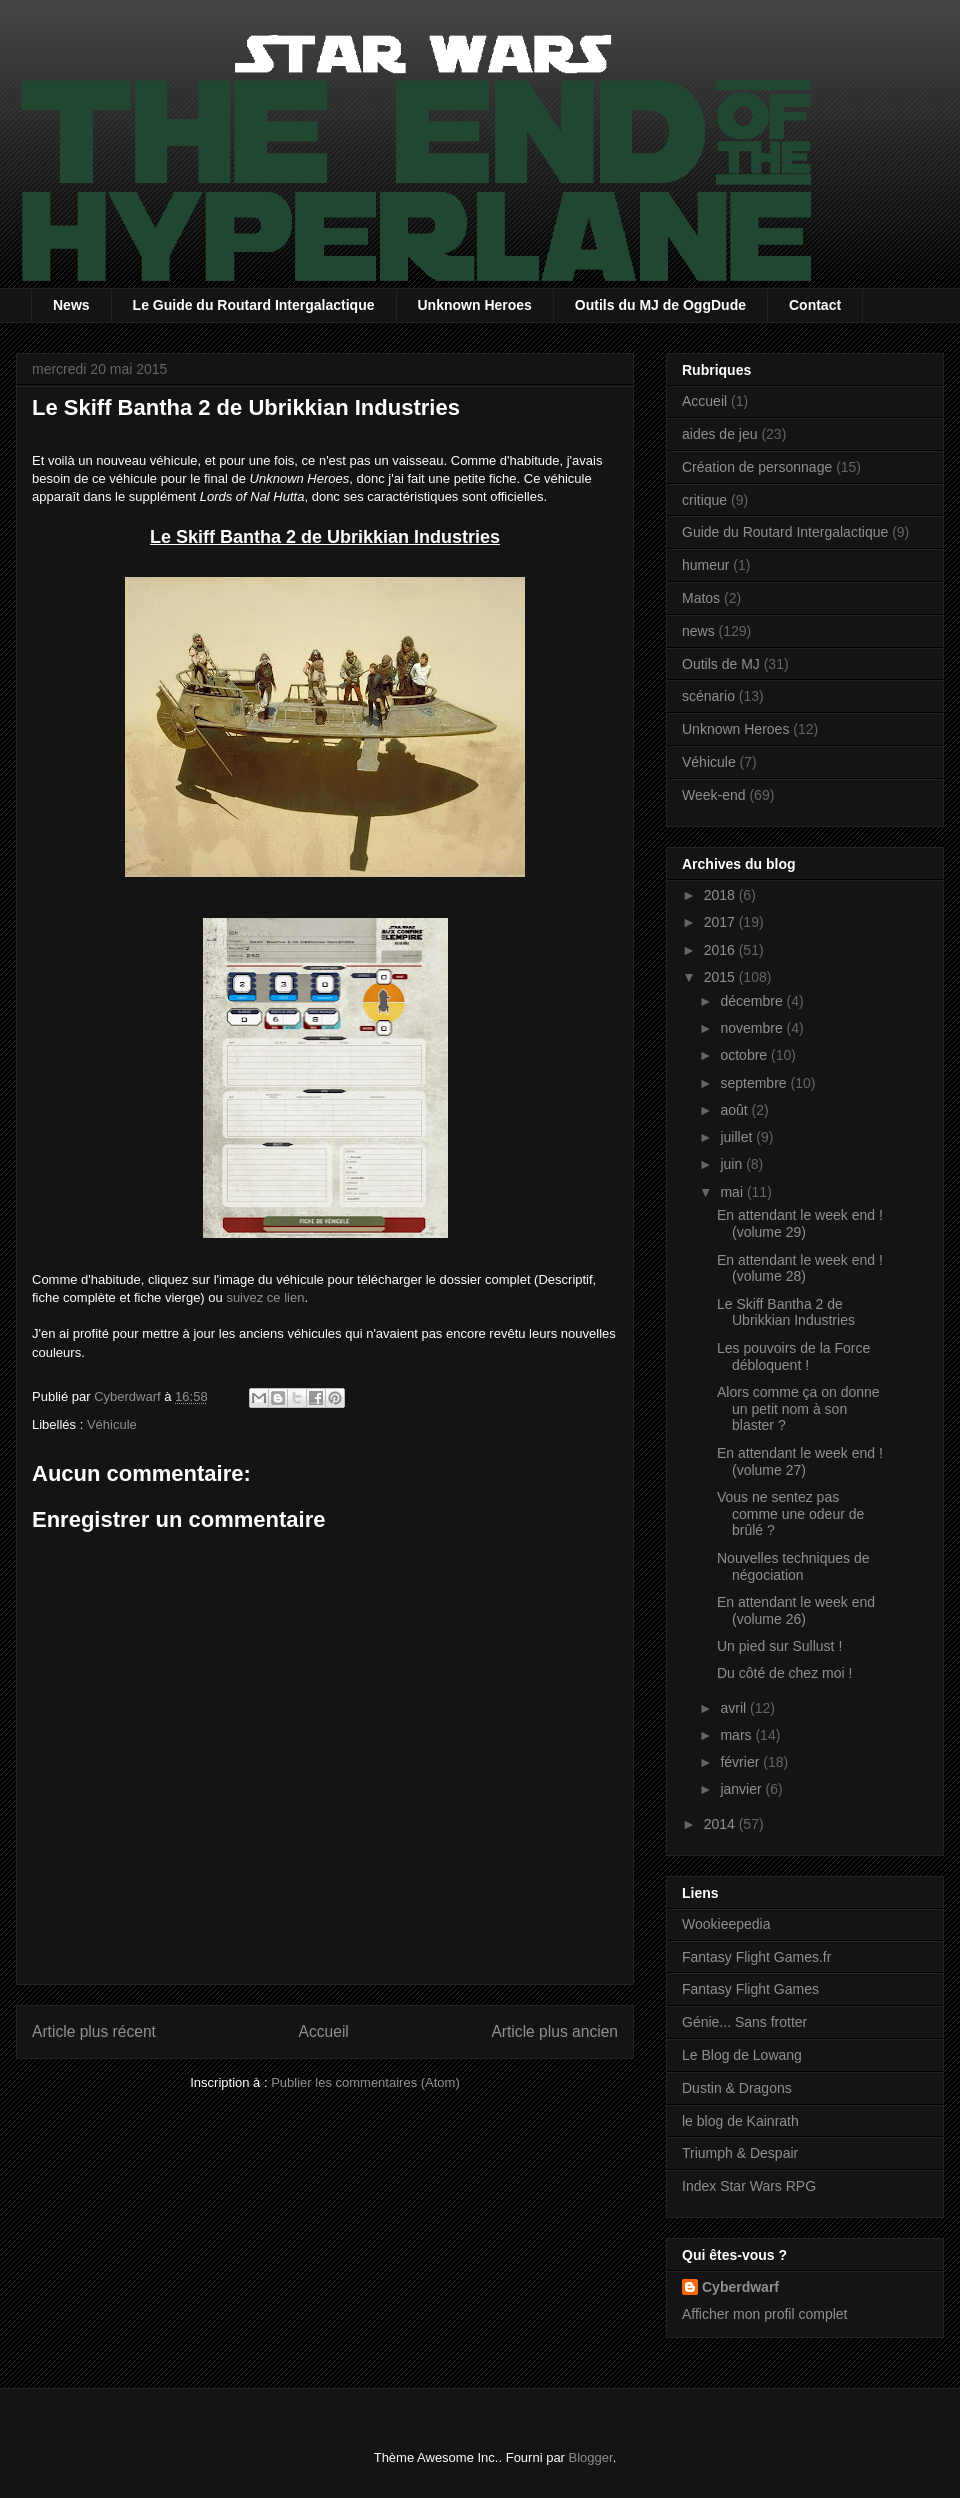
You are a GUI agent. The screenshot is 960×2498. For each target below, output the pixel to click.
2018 (721, 895)
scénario (708, 696)
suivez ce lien (265, 1297)
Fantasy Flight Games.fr (756, 1957)
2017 (721, 922)
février (741, 1762)
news (698, 631)
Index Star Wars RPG (749, 2186)
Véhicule (112, 1424)
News (71, 305)
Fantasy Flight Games (750, 1989)
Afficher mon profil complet (764, 2314)
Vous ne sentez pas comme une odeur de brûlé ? (790, 1514)
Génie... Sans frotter (744, 2022)
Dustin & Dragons (737, 2088)
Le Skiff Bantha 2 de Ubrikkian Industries (786, 1312)
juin (733, 1164)
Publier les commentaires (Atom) (365, 2082)
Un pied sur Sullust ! (779, 1646)
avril (735, 1708)
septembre (755, 1083)
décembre (753, 1001)
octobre (745, 1055)
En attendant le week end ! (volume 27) (800, 1461)
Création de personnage (757, 467)
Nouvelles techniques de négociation (793, 1566)
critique (704, 500)
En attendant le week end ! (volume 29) (800, 1223)
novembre (753, 1028)
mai (733, 1192)
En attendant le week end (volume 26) (796, 1610)
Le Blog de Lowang (742, 2055)
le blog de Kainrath (740, 2121)
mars (737, 1735)
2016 (721, 950)
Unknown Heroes (475, 305)
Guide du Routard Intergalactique (785, 532)
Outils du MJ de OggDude (660, 305)
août (735, 1110)
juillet (738, 1137)
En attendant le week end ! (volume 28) (800, 1268)
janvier (742, 1789)
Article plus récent (94, 2031)
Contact (815, 305)
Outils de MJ (721, 664)
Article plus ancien (554, 2031)
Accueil (324, 2031)
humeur (705, 565)
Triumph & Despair (740, 2153)
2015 (721, 977)
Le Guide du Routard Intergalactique (254, 305)
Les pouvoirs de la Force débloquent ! (793, 1356)
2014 (721, 1824)
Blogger (591, 2457)
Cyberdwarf (740, 2287)
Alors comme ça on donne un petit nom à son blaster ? (798, 1409)
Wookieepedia (726, 1924)
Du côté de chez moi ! (784, 1673)
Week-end (714, 795)
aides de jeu (720, 434)
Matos (701, 598)
